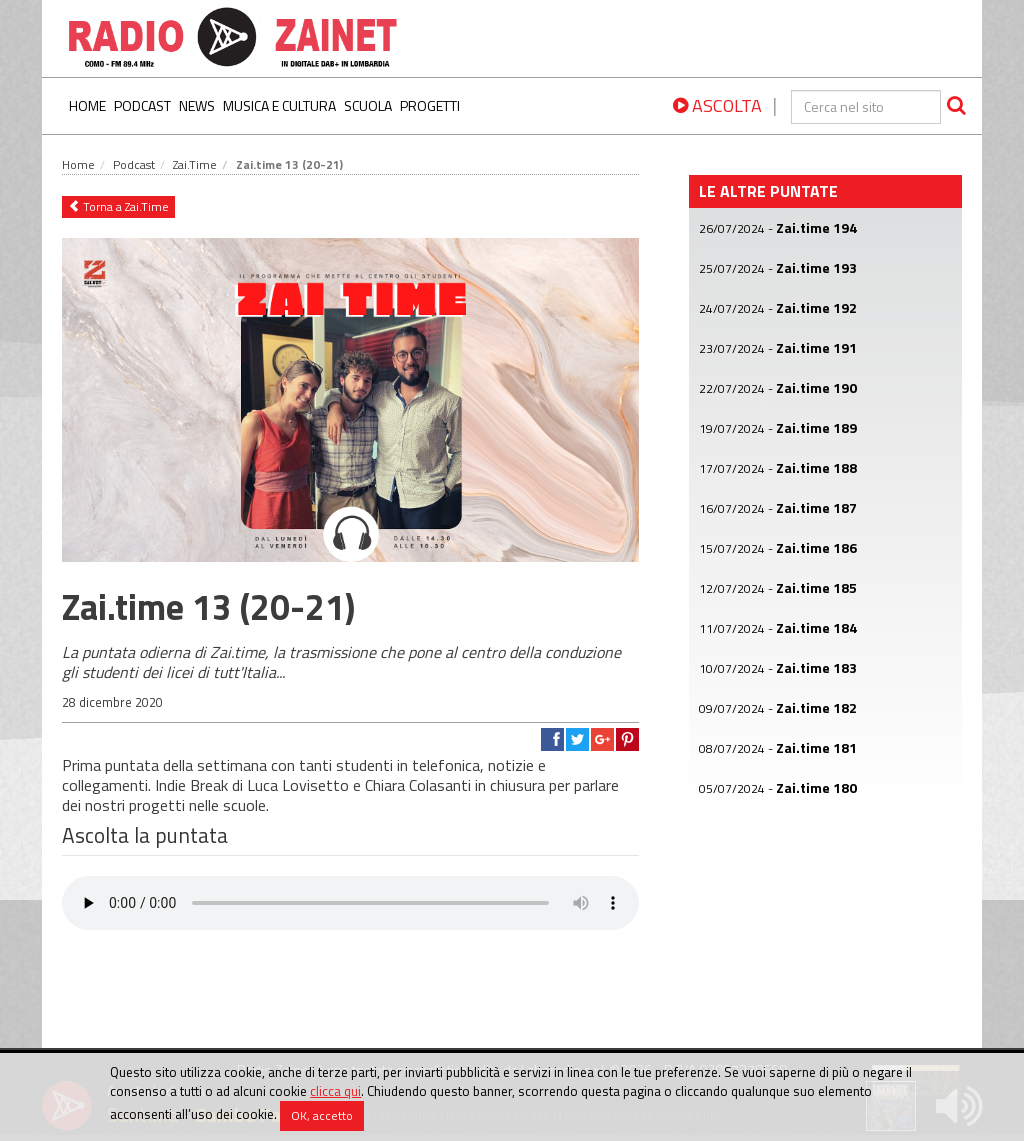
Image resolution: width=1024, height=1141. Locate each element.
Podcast (142, 105)
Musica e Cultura (279, 105)
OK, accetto (322, 1115)
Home (87, 105)
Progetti (430, 105)
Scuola (368, 105)
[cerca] (866, 107)
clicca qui (335, 1091)
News (197, 105)
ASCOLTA (717, 105)
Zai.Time (195, 164)
